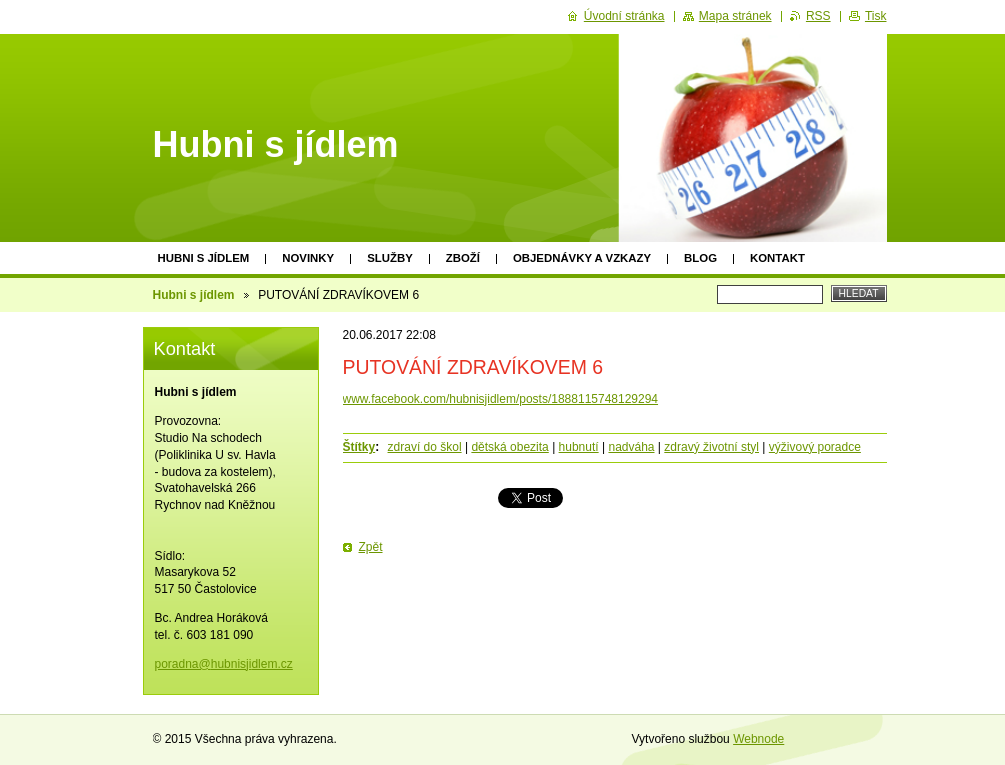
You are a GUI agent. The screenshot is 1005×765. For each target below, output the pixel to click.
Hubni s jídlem (204, 258)
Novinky (308, 258)
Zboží (463, 258)
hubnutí (579, 447)
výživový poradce (815, 447)
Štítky (359, 447)
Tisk (876, 16)
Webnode (758, 739)
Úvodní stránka (624, 16)
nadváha (631, 447)
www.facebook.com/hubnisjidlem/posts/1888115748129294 (501, 399)
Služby (390, 258)
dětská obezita (509, 447)
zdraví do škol (425, 447)
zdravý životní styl (711, 447)
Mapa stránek (735, 16)
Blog (700, 258)
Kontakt (777, 258)
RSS (818, 16)
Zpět (371, 547)
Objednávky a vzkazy (582, 258)
